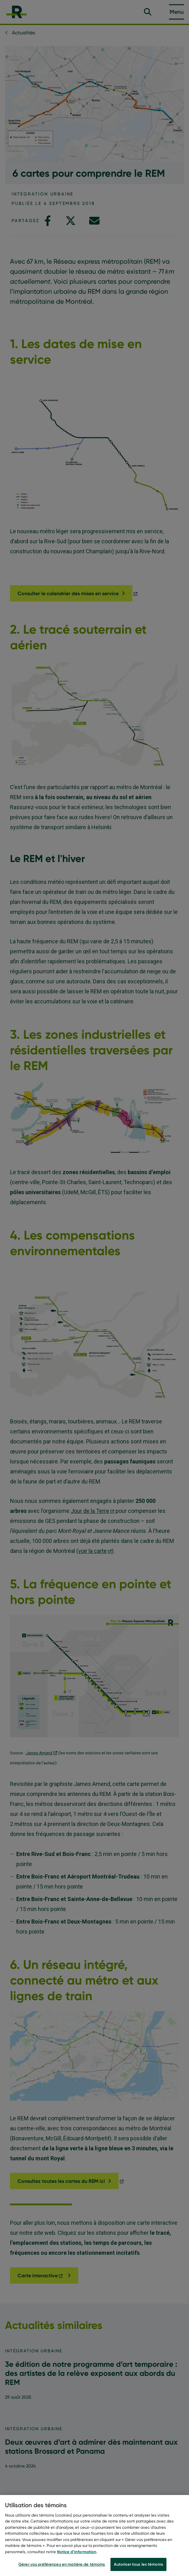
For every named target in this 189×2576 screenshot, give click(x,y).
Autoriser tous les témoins (138, 2564)
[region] (94, 2535)
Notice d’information (76, 2551)
